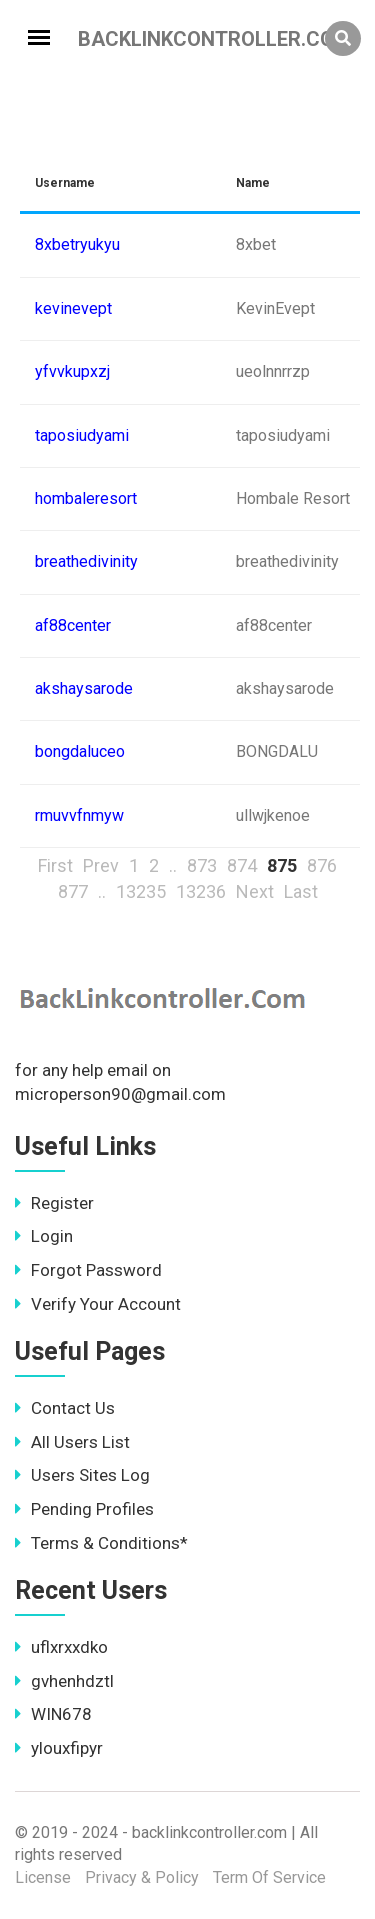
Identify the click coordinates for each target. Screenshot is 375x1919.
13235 (141, 891)
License (43, 1877)
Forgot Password (88, 1270)
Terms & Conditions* (101, 1543)
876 (322, 865)
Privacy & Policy (142, 1877)
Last (301, 891)
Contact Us (65, 1408)
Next (255, 891)
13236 (201, 891)
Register (54, 1203)
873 (202, 865)
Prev (101, 865)
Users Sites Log (82, 1475)
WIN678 (53, 1714)
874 (242, 865)
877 (73, 891)
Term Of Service (269, 1877)
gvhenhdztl (64, 1681)
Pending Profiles (84, 1509)
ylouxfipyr (59, 1748)
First (55, 865)
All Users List (72, 1442)
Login (44, 1236)
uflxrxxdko (61, 1647)
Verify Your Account (98, 1304)
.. (173, 865)
